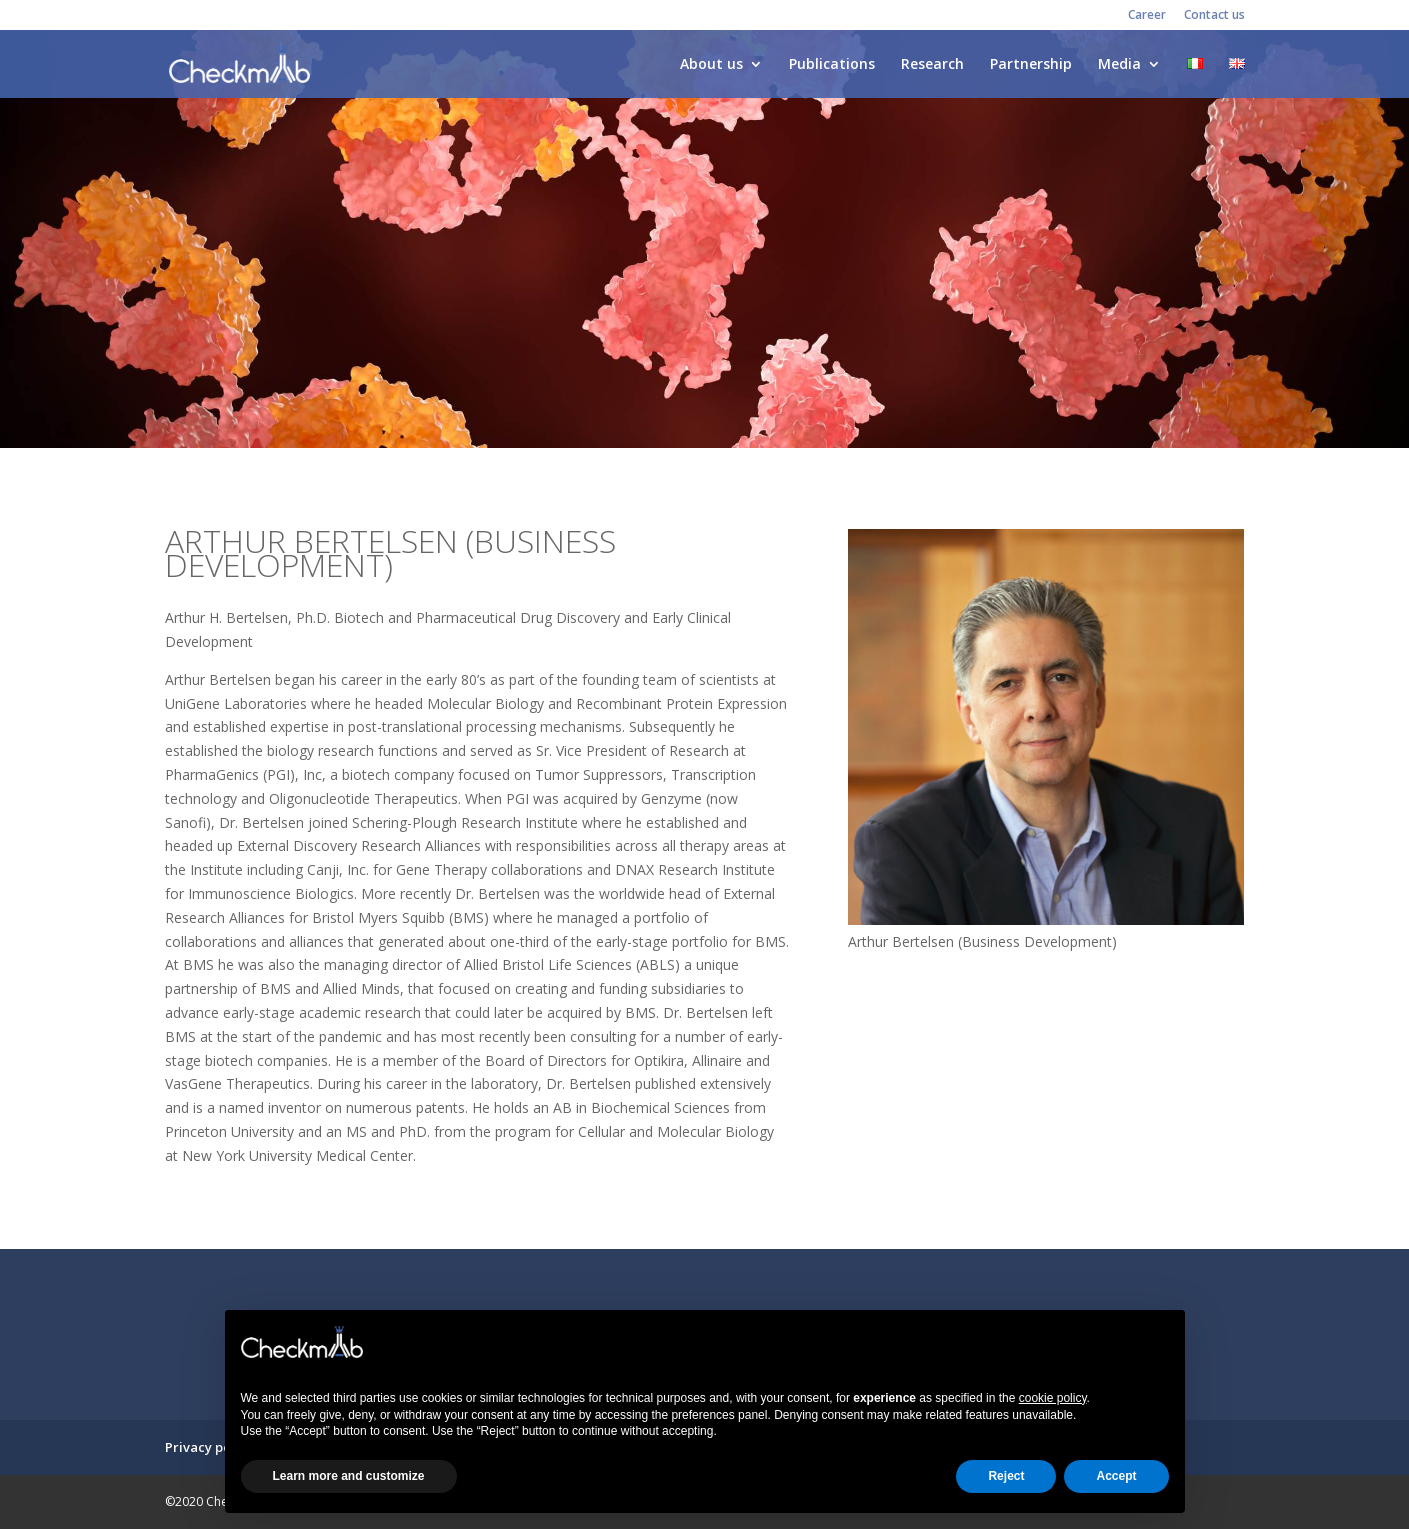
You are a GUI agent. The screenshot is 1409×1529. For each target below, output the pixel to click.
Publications (832, 65)
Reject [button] (1006, 1476)
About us (711, 65)
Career (1147, 16)
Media (1119, 65)
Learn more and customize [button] (349, 1476)
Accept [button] (1116, 1476)
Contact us (1214, 16)
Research (932, 65)
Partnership (1031, 65)
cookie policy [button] (1053, 1398)
